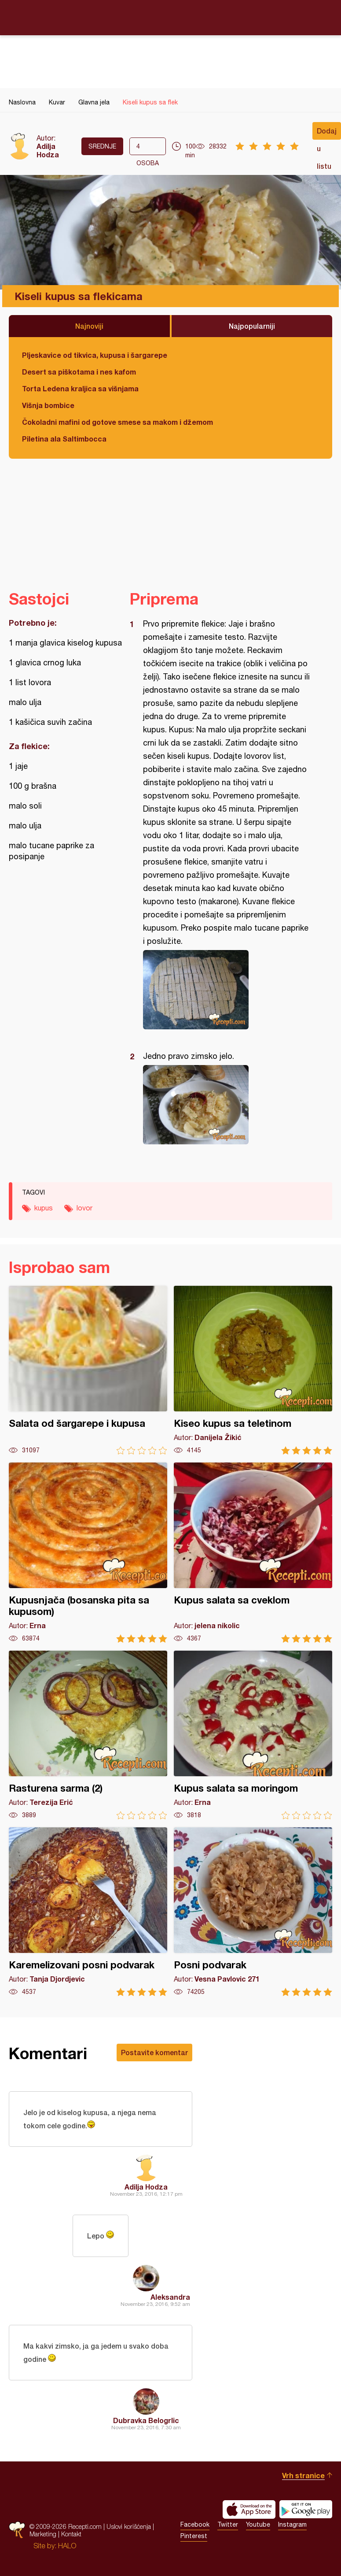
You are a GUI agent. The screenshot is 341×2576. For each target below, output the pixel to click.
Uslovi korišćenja (128, 2526)
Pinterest (193, 2535)
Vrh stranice (303, 2475)
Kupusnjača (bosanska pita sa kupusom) (88, 1552)
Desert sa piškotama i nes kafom (79, 371)
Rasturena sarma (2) (88, 1735)
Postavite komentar (154, 2052)
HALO (67, 2546)
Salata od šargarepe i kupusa (88, 1370)
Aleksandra (170, 2297)
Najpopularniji (252, 326)
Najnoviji (89, 326)
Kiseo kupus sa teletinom (253, 1370)
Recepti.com (170, 17)
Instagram (292, 2524)
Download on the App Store (249, 2509)
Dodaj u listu (327, 133)
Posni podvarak (253, 1911)
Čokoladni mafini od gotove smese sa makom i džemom (117, 422)
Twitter (227, 2524)
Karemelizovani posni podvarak (88, 1911)
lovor (84, 1208)
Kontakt (71, 2534)
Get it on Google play (305, 2509)
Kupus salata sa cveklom (253, 1552)
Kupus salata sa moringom (253, 1735)
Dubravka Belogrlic (146, 2420)
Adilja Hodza (48, 150)
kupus (43, 1208)
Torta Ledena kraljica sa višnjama (80, 388)
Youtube (258, 2524)
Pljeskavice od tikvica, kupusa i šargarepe (94, 355)
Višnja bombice (48, 405)
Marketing (42, 2534)
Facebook (194, 2524)
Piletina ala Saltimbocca (64, 438)
